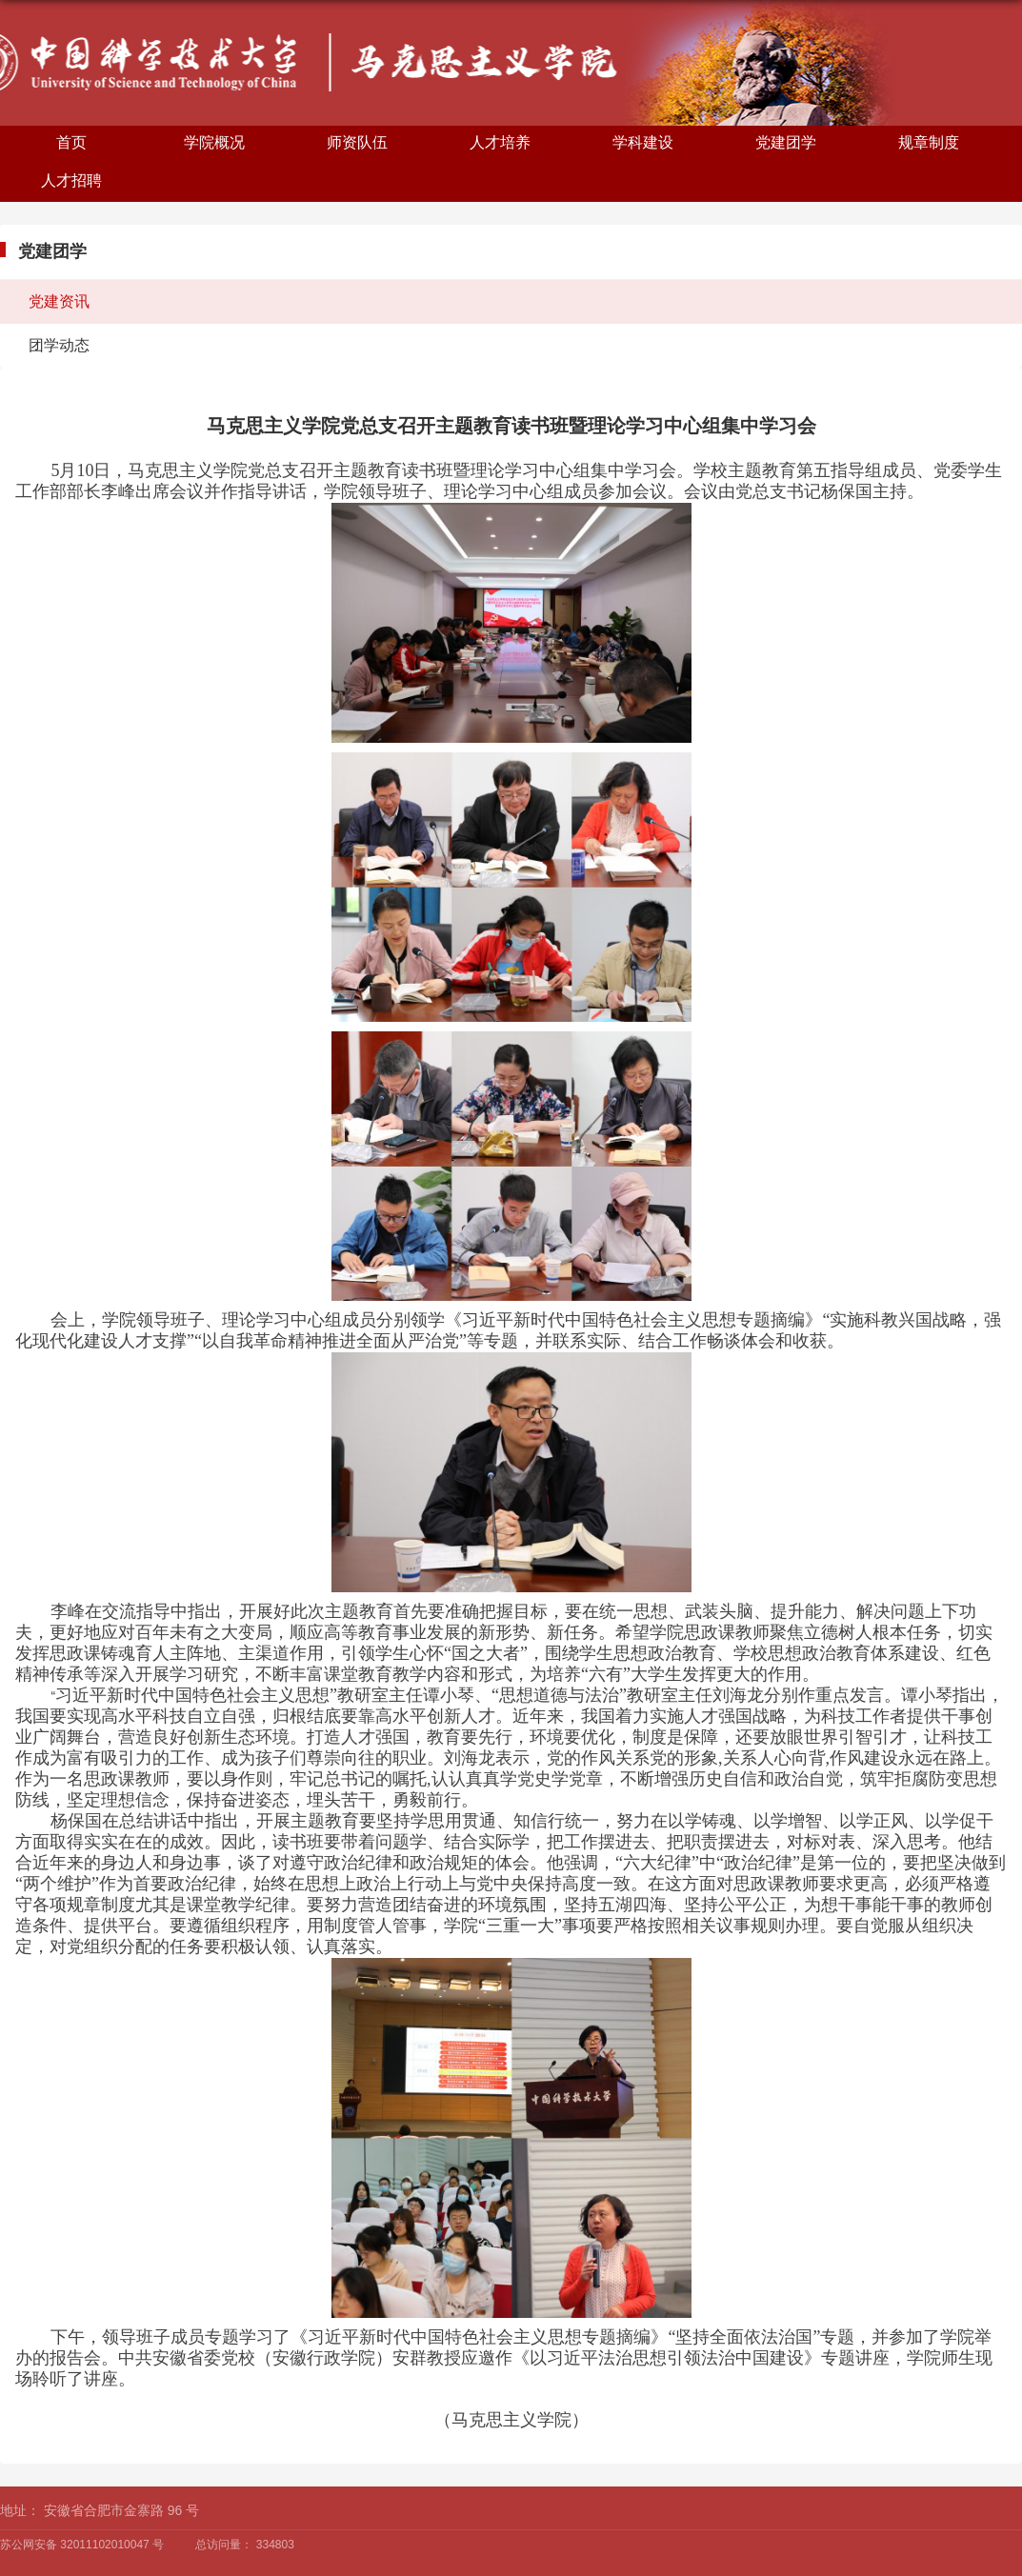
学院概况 (214, 142)
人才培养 (500, 142)
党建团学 (785, 142)
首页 (71, 142)
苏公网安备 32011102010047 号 (82, 2544)
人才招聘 (71, 180)
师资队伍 (357, 142)
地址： (20, 2510)
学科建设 (642, 142)
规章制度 (928, 142)
